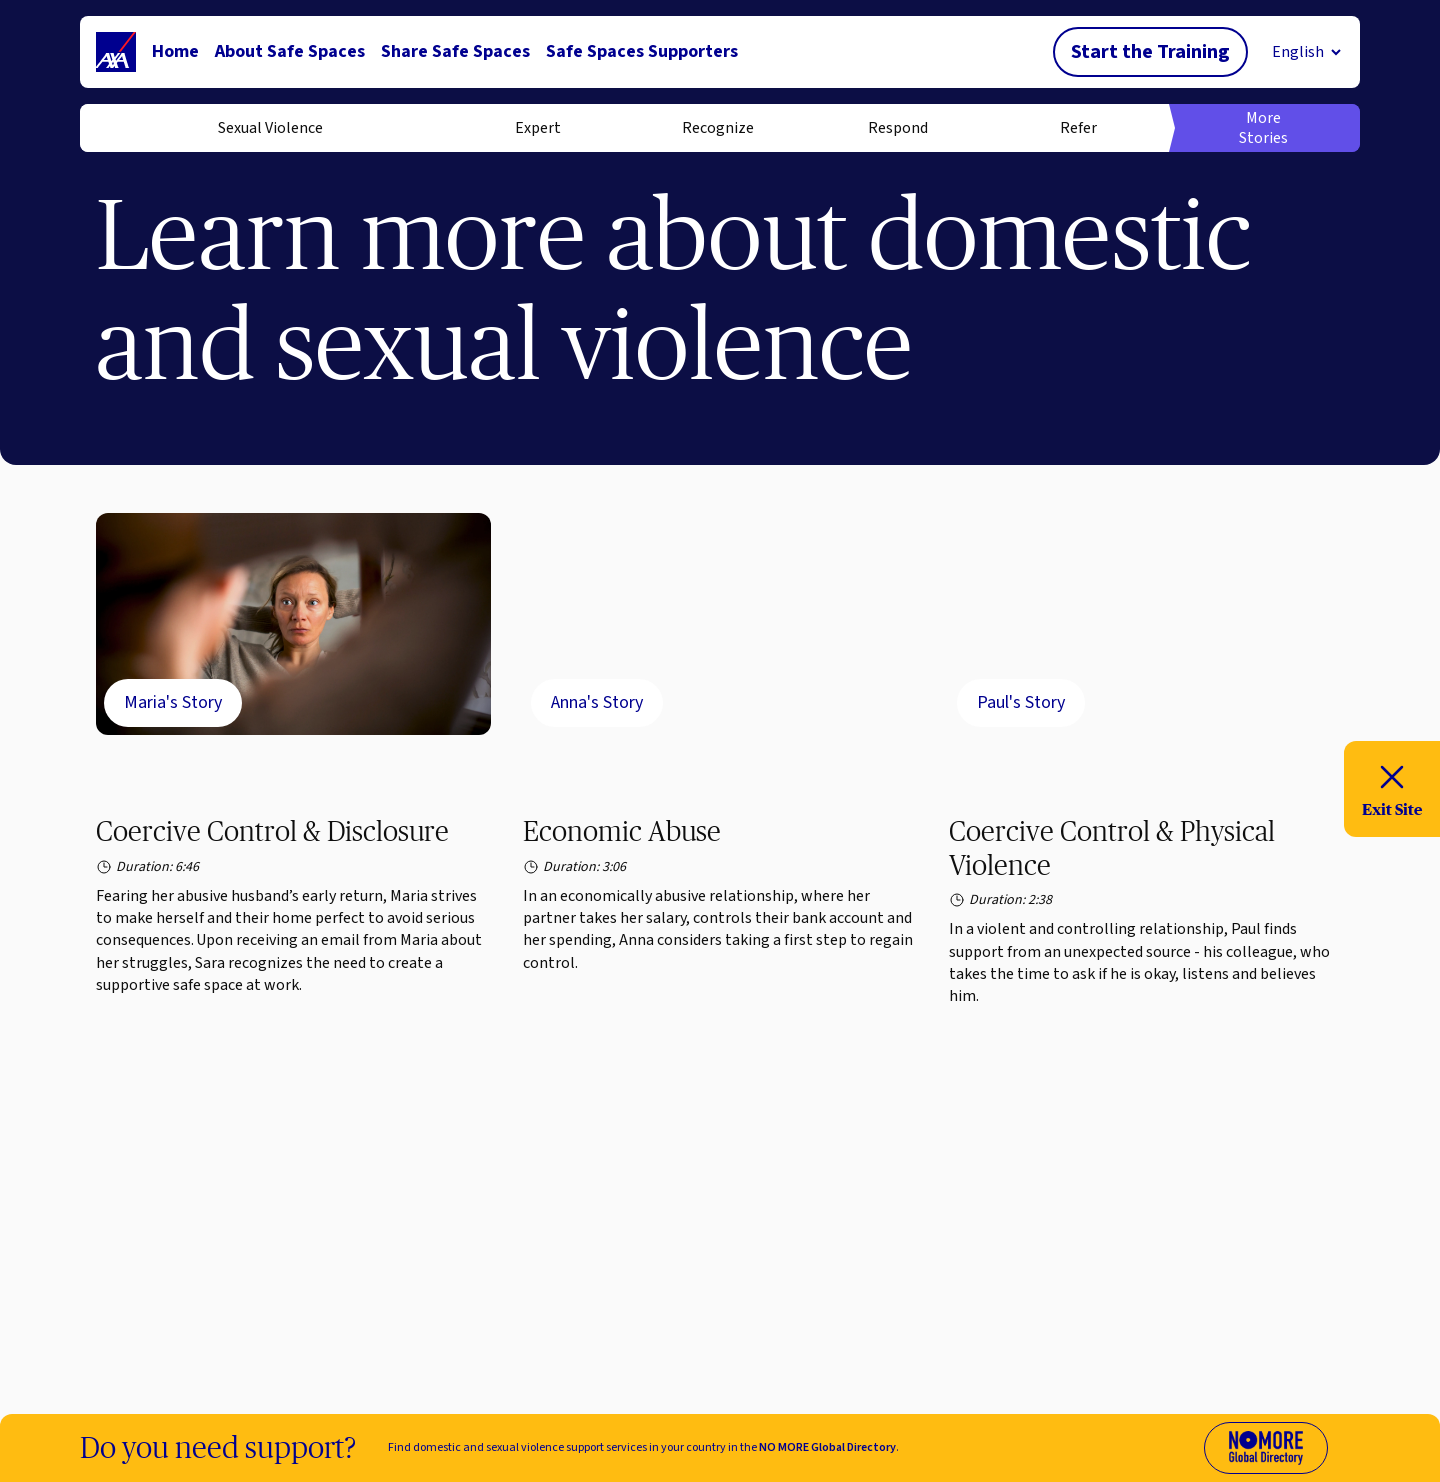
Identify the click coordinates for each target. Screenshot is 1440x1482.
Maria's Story (173, 702)
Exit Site (1392, 787)
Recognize (718, 128)
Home (175, 51)
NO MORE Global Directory (827, 1447)
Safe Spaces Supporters (642, 51)
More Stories (1263, 128)
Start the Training (1150, 52)
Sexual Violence (270, 128)
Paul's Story (1021, 702)
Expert (538, 128)
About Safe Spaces (290, 51)
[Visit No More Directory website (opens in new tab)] (1266, 1448)
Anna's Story (597, 702)
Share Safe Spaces (455, 51)
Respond (898, 128)
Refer (1078, 128)
